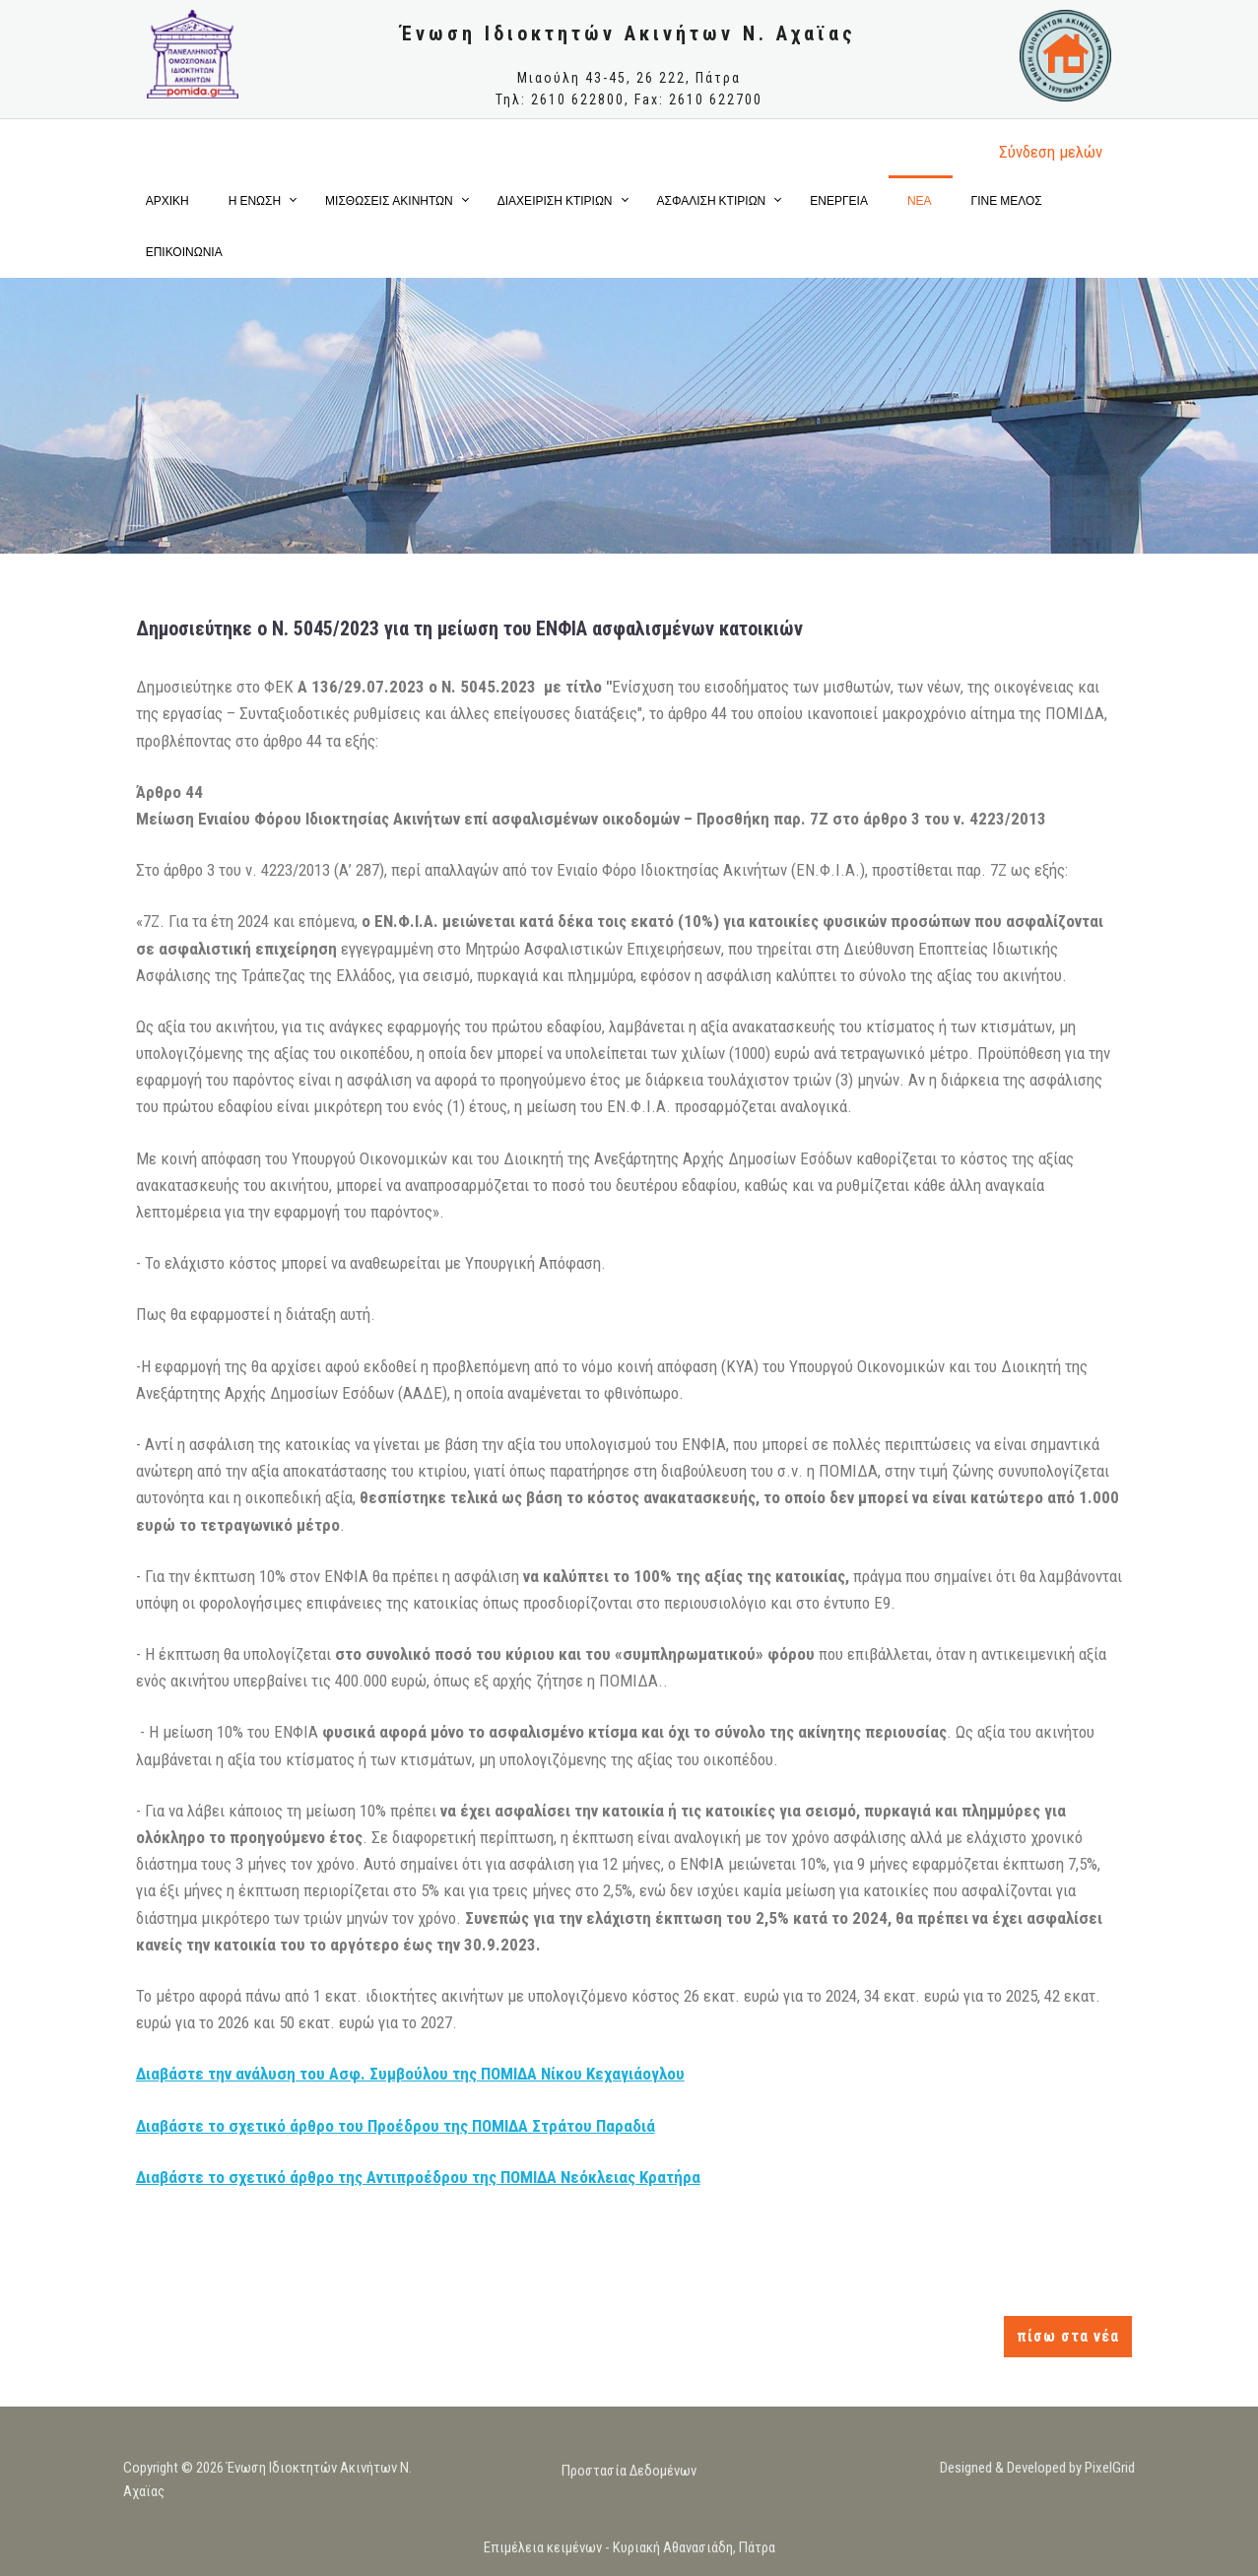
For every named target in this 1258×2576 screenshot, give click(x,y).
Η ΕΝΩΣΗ (255, 200)
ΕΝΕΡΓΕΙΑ (839, 200)
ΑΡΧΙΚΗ (167, 200)
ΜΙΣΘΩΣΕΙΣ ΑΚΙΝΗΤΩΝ (389, 200)
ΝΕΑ (919, 200)
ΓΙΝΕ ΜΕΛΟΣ (1006, 200)
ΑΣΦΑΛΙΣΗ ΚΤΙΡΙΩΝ (711, 200)
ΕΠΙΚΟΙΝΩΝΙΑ (184, 251)
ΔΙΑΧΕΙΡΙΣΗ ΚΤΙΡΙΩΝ (555, 200)
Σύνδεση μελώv (1050, 152)
